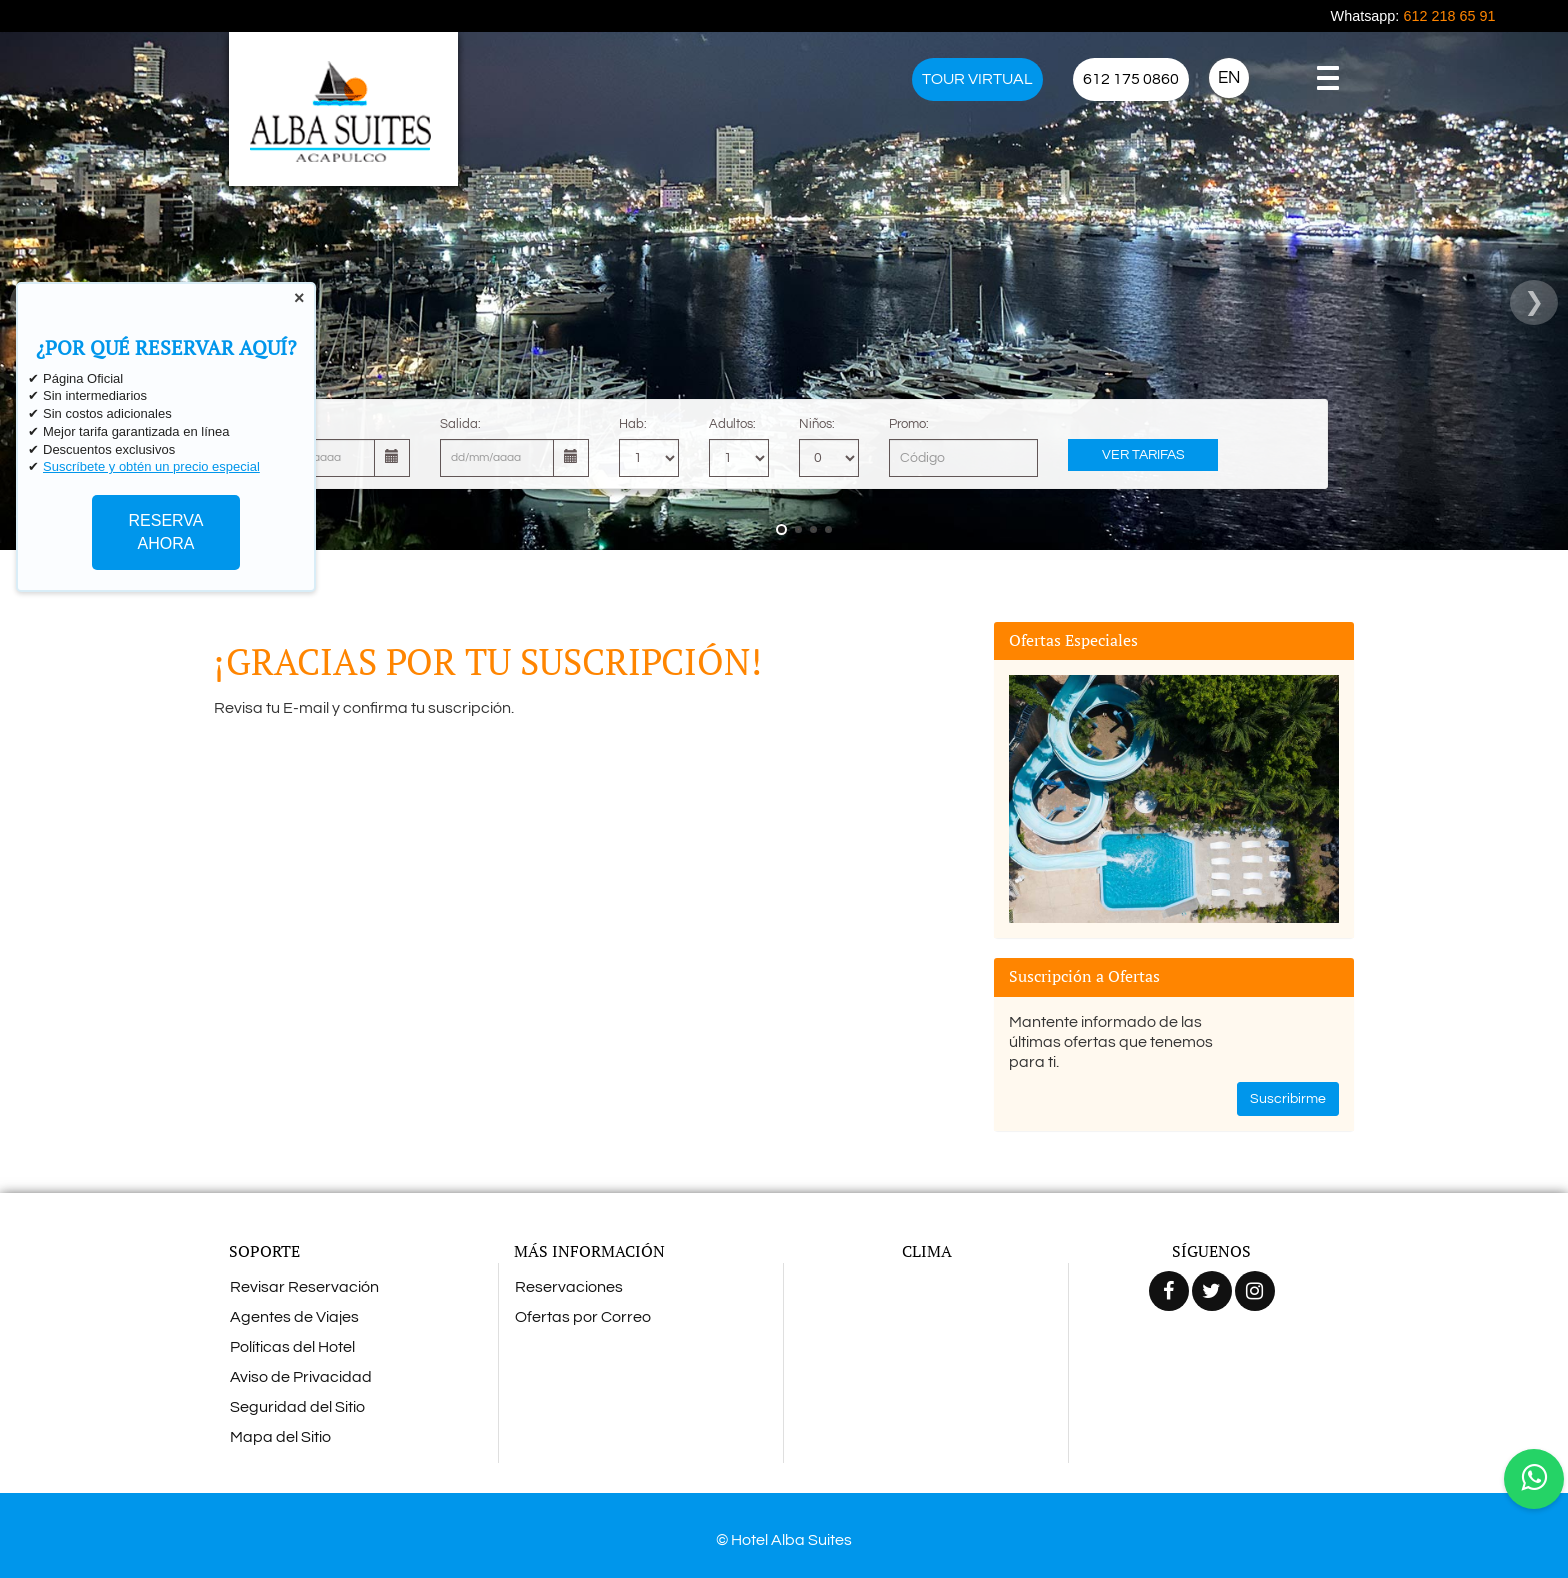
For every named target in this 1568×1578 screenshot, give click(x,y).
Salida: (460, 424)
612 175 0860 (1131, 79)
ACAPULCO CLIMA (926, 1346)
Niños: (817, 424)
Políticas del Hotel (292, 1347)
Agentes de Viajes (294, 1317)
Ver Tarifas (1143, 455)
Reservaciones (569, 1287)
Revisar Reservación (304, 1287)
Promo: (909, 424)
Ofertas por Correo (583, 1317)
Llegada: (286, 424)
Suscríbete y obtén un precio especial (151, 466)
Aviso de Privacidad (301, 1377)
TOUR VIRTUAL (977, 79)
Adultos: (732, 424)
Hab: (633, 424)
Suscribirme (1288, 1099)
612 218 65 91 (1449, 16)
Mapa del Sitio (280, 1437)
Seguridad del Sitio (297, 1407)
